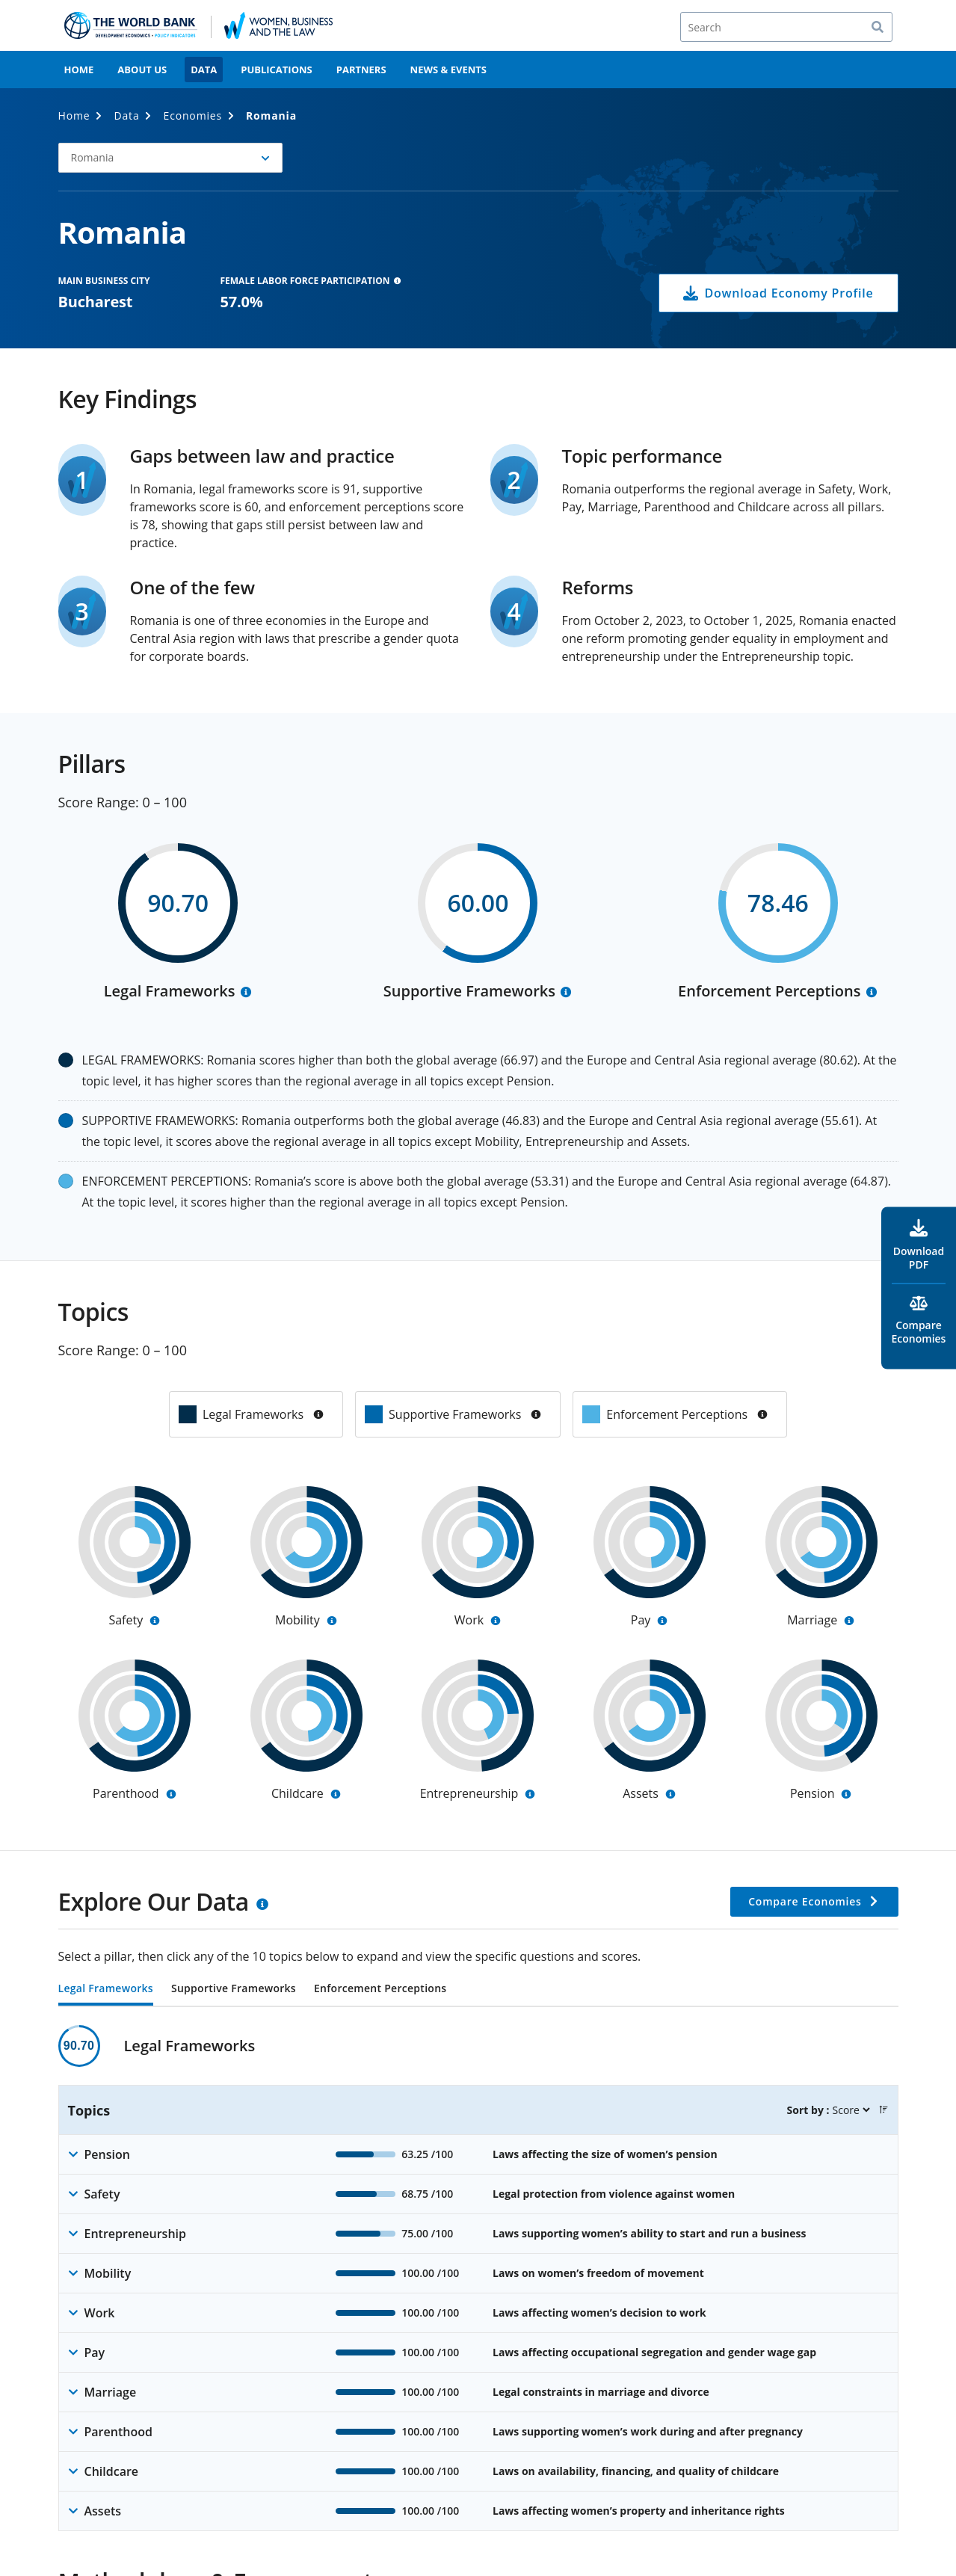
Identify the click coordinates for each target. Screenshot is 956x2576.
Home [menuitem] (79, 69)
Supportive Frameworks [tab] (233, 1989)
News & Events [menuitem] (448, 69)
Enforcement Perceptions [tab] (380, 1989)
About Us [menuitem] (142, 69)
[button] (170, 158)
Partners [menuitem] (361, 69)
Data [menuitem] (204, 69)
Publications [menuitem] (276, 69)
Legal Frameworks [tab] (105, 1989)
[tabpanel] (478, 2278)
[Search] (786, 27)
